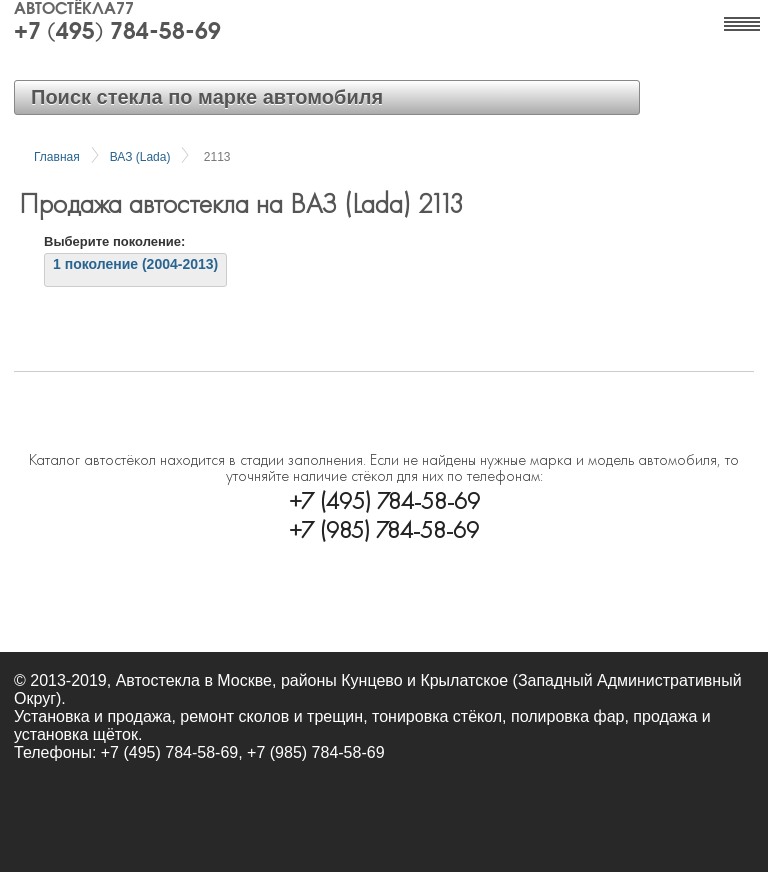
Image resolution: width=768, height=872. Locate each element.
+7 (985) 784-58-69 (384, 528)
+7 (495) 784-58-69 (117, 33)
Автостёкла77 (74, 10)
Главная (57, 157)
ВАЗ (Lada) (140, 157)
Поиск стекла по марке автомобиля (207, 97)
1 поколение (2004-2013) (135, 264)
